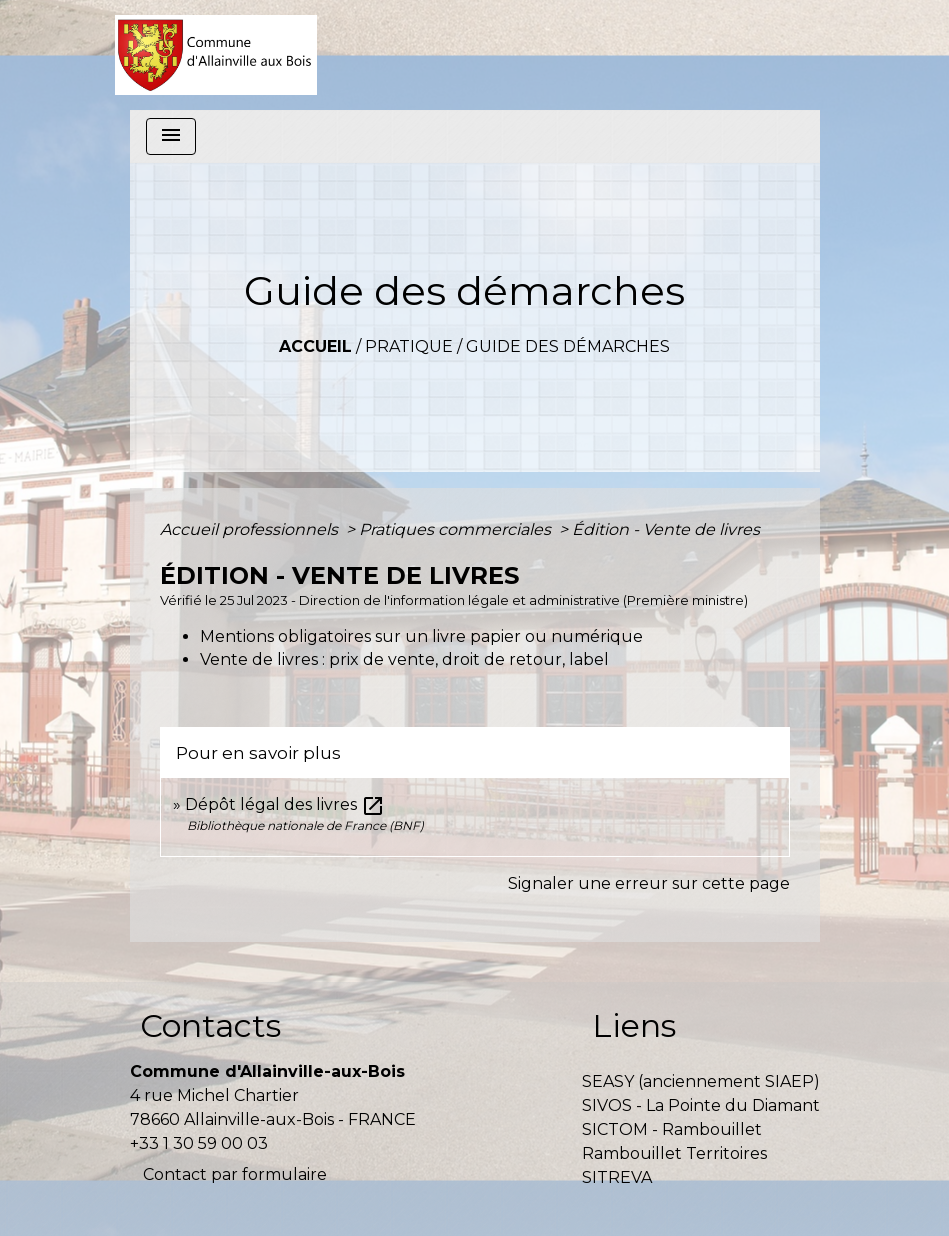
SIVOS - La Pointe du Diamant (701, 1105)
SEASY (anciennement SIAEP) (701, 1081)
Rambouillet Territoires (674, 1153)
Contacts (210, 1025)
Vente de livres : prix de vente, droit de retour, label (404, 659)
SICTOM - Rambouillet (672, 1129)
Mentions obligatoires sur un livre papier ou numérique (421, 636)
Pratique (409, 346)
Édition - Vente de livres (666, 529)
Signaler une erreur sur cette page (649, 883)
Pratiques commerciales (457, 529)
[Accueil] (216, 55)
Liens (634, 1025)
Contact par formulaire (235, 1174)
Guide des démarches (568, 346)
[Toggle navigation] (171, 136)
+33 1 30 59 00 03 (199, 1143)
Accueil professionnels (251, 529)
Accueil (315, 346)
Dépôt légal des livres (285, 804)
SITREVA (617, 1177)
